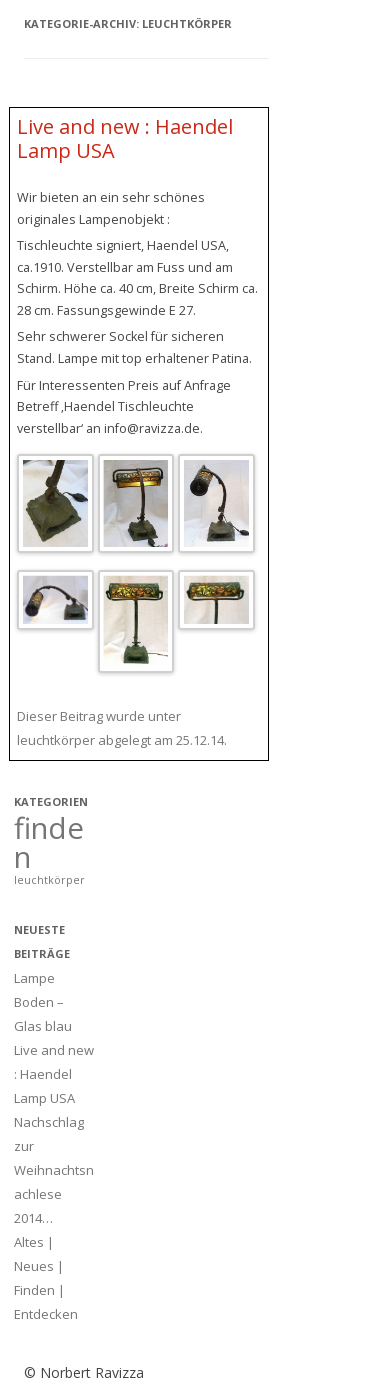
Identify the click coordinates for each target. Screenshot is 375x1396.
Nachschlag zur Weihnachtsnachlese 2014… (54, 1170)
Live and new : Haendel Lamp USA (125, 138)
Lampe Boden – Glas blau (43, 1002)
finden (49, 842)
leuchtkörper (56, 740)
